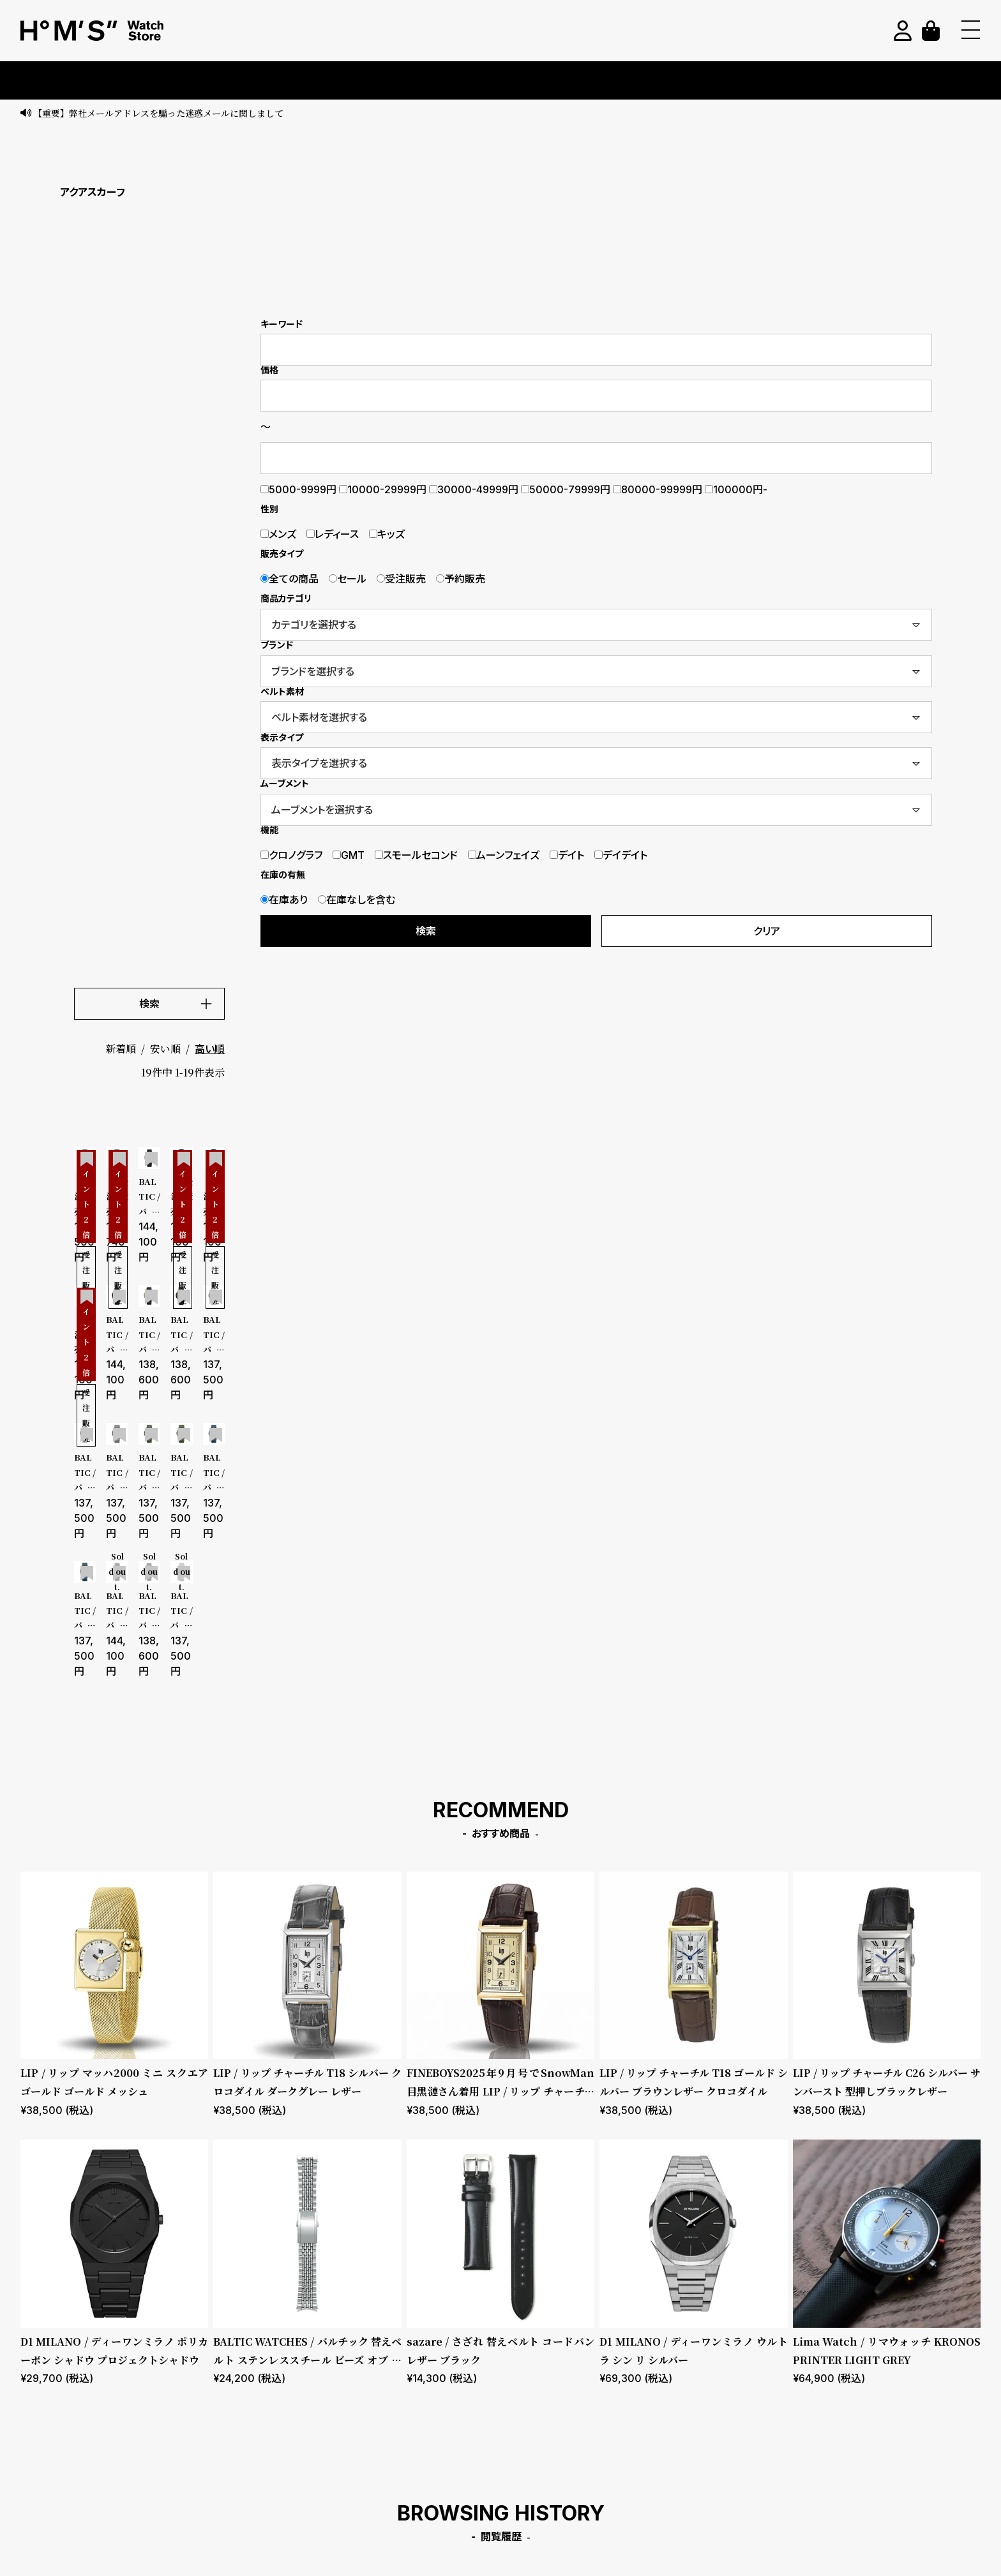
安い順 (165, 1048)
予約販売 (460, 578)
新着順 (120, 1048)
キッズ (387, 534)
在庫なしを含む (356, 899)
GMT (349, 855)
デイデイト (620, 855)
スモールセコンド (416, 855)
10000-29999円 (382, 489)
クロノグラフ (291, 855)
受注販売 (401, 578)
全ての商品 (289, 578)
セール (347, 578)
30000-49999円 (473, 489)
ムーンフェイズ (503, 855)
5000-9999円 (298, 489)
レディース (332, 534)
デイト (567, 855)
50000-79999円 (565, 489)
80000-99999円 (657, 489)
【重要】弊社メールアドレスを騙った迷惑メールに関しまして (158, 113)
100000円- (736, 489)
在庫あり (284, 899)
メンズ (278, 534)
